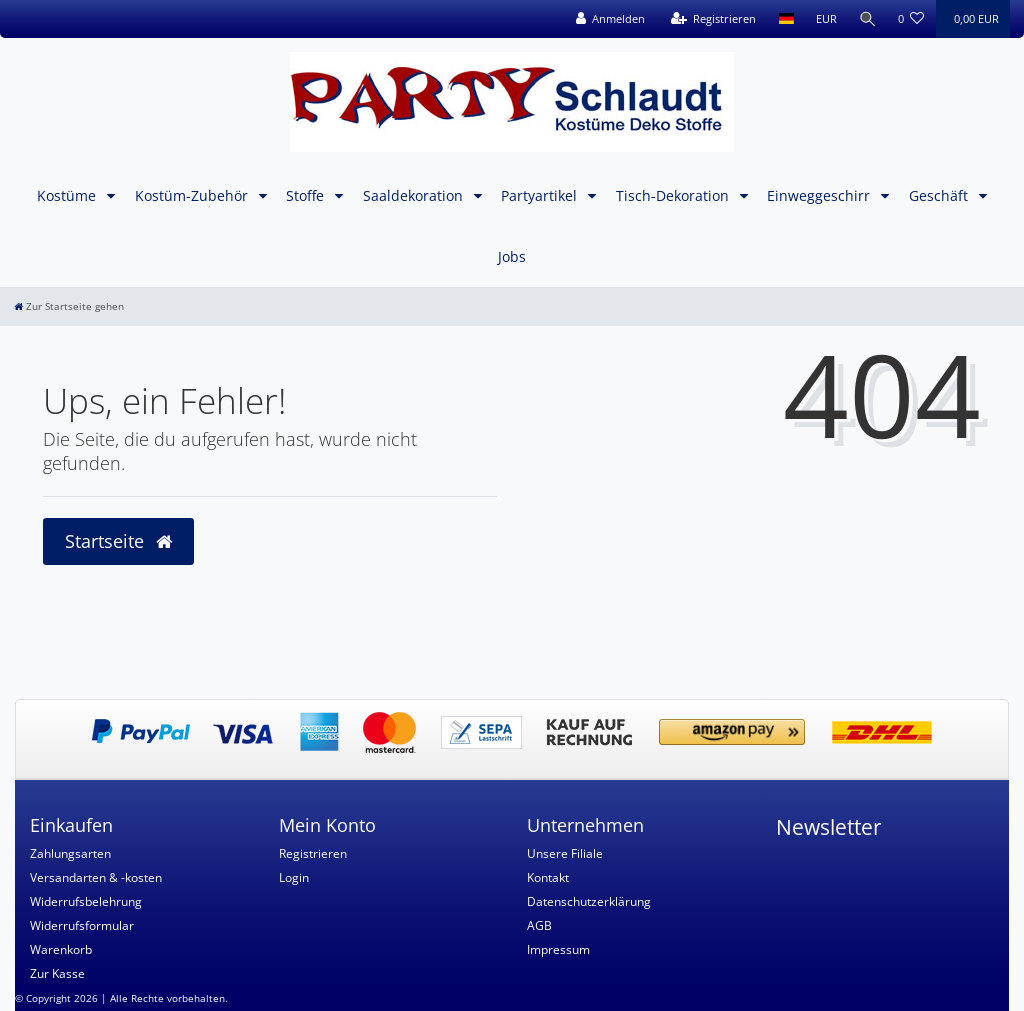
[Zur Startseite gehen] (69, 306)
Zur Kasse (57, 973)
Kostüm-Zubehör (193, 195)
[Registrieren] (712, 19)
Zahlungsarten (70, 853)
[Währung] (824, 19)
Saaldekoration (415, 195)
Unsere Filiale (565, 853)
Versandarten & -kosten (96, 877)
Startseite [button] (118, 541)
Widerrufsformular (82, 925)
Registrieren (313, 853)
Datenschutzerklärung (589, 901)
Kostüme (68, 195)
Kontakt (548, 877)
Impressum (558, 949)
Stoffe (307, 195)
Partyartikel (541, 195)
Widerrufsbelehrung (86, 901)
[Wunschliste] (911, 19)
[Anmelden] (609, 19)
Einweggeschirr (820, 195)
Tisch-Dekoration (674, 195)
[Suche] (867, 19)
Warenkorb (61, 949)
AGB (539, 925)
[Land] (784, 19)
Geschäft (940, 195)
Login (294, 877)
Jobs (512, 256)
